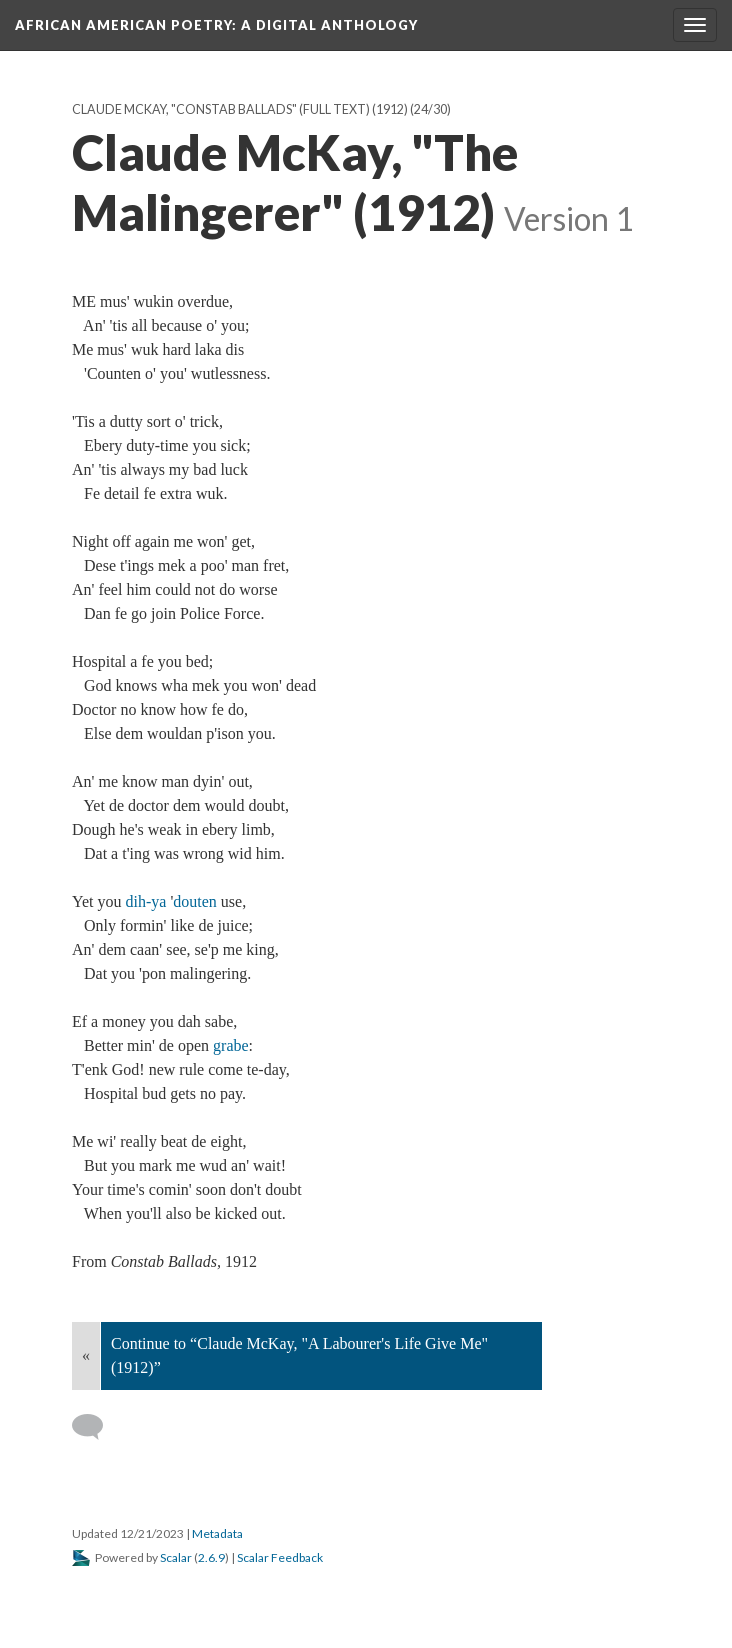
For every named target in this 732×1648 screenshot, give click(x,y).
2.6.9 (211, 1557)
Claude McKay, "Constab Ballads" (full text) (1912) (240, 109)
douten (195, 901)
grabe (231, 1045)
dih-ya (146, 901)
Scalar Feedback (280, 1557)
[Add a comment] (96, 1427)
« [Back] (86, 1355)
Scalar (176, 1557)
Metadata (217, 1533)
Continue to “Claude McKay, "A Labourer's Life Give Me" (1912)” (299, 1355)
